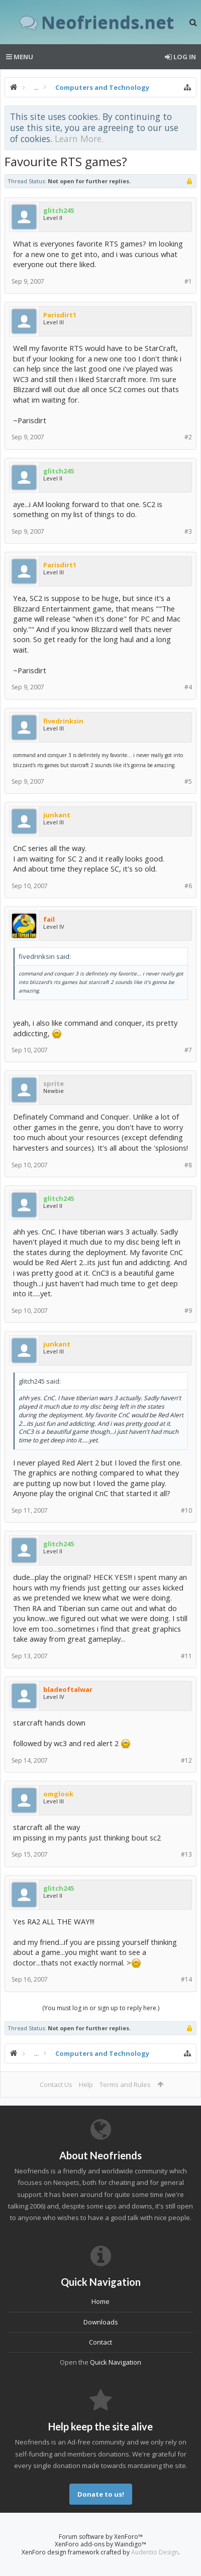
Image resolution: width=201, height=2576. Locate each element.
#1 (188, 281)
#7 (188, 1050)
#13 (186, 1854)
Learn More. (79, 139)
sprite (53, 1083)
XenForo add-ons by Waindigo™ (100, 2544)
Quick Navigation (115, 2362)
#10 (186, 1510)
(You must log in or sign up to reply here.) (100, 2008)
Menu (19, 56)
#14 (186, 1979)
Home (100, 2301)
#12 (186, 1760)
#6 (188, 886)
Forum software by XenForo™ (101, 2536)
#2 (188, 437)
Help (86, 2084)
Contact (100, 2342)
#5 (188, 781)
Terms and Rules (125, 2084)
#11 (186, 1656)
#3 (188, 531)
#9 (188, 1310)
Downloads (100, 2321)
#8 (188, 1165)
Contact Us (56, 2084)
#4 (188, 687)
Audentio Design (154, 2552)
